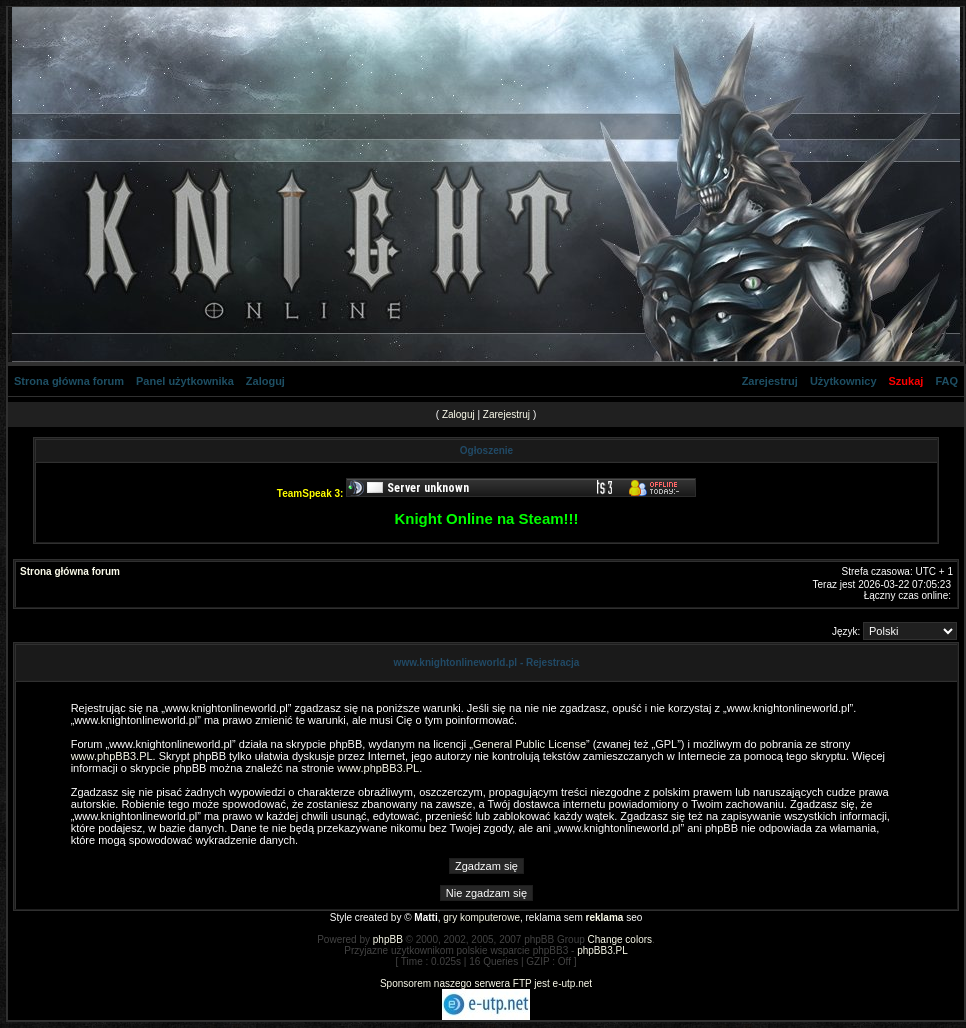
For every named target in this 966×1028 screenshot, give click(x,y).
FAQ (946, 381)
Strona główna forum (69, 381)
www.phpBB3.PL (112, 756)
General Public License (529, 744)
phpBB (388, 939)
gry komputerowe (481, 917)
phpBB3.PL (602, 950)
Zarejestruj (770, 381)
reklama (605, 917)
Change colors (620, 939)
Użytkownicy (843, 381)
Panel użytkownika (185, 381)
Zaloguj (265, 381)
